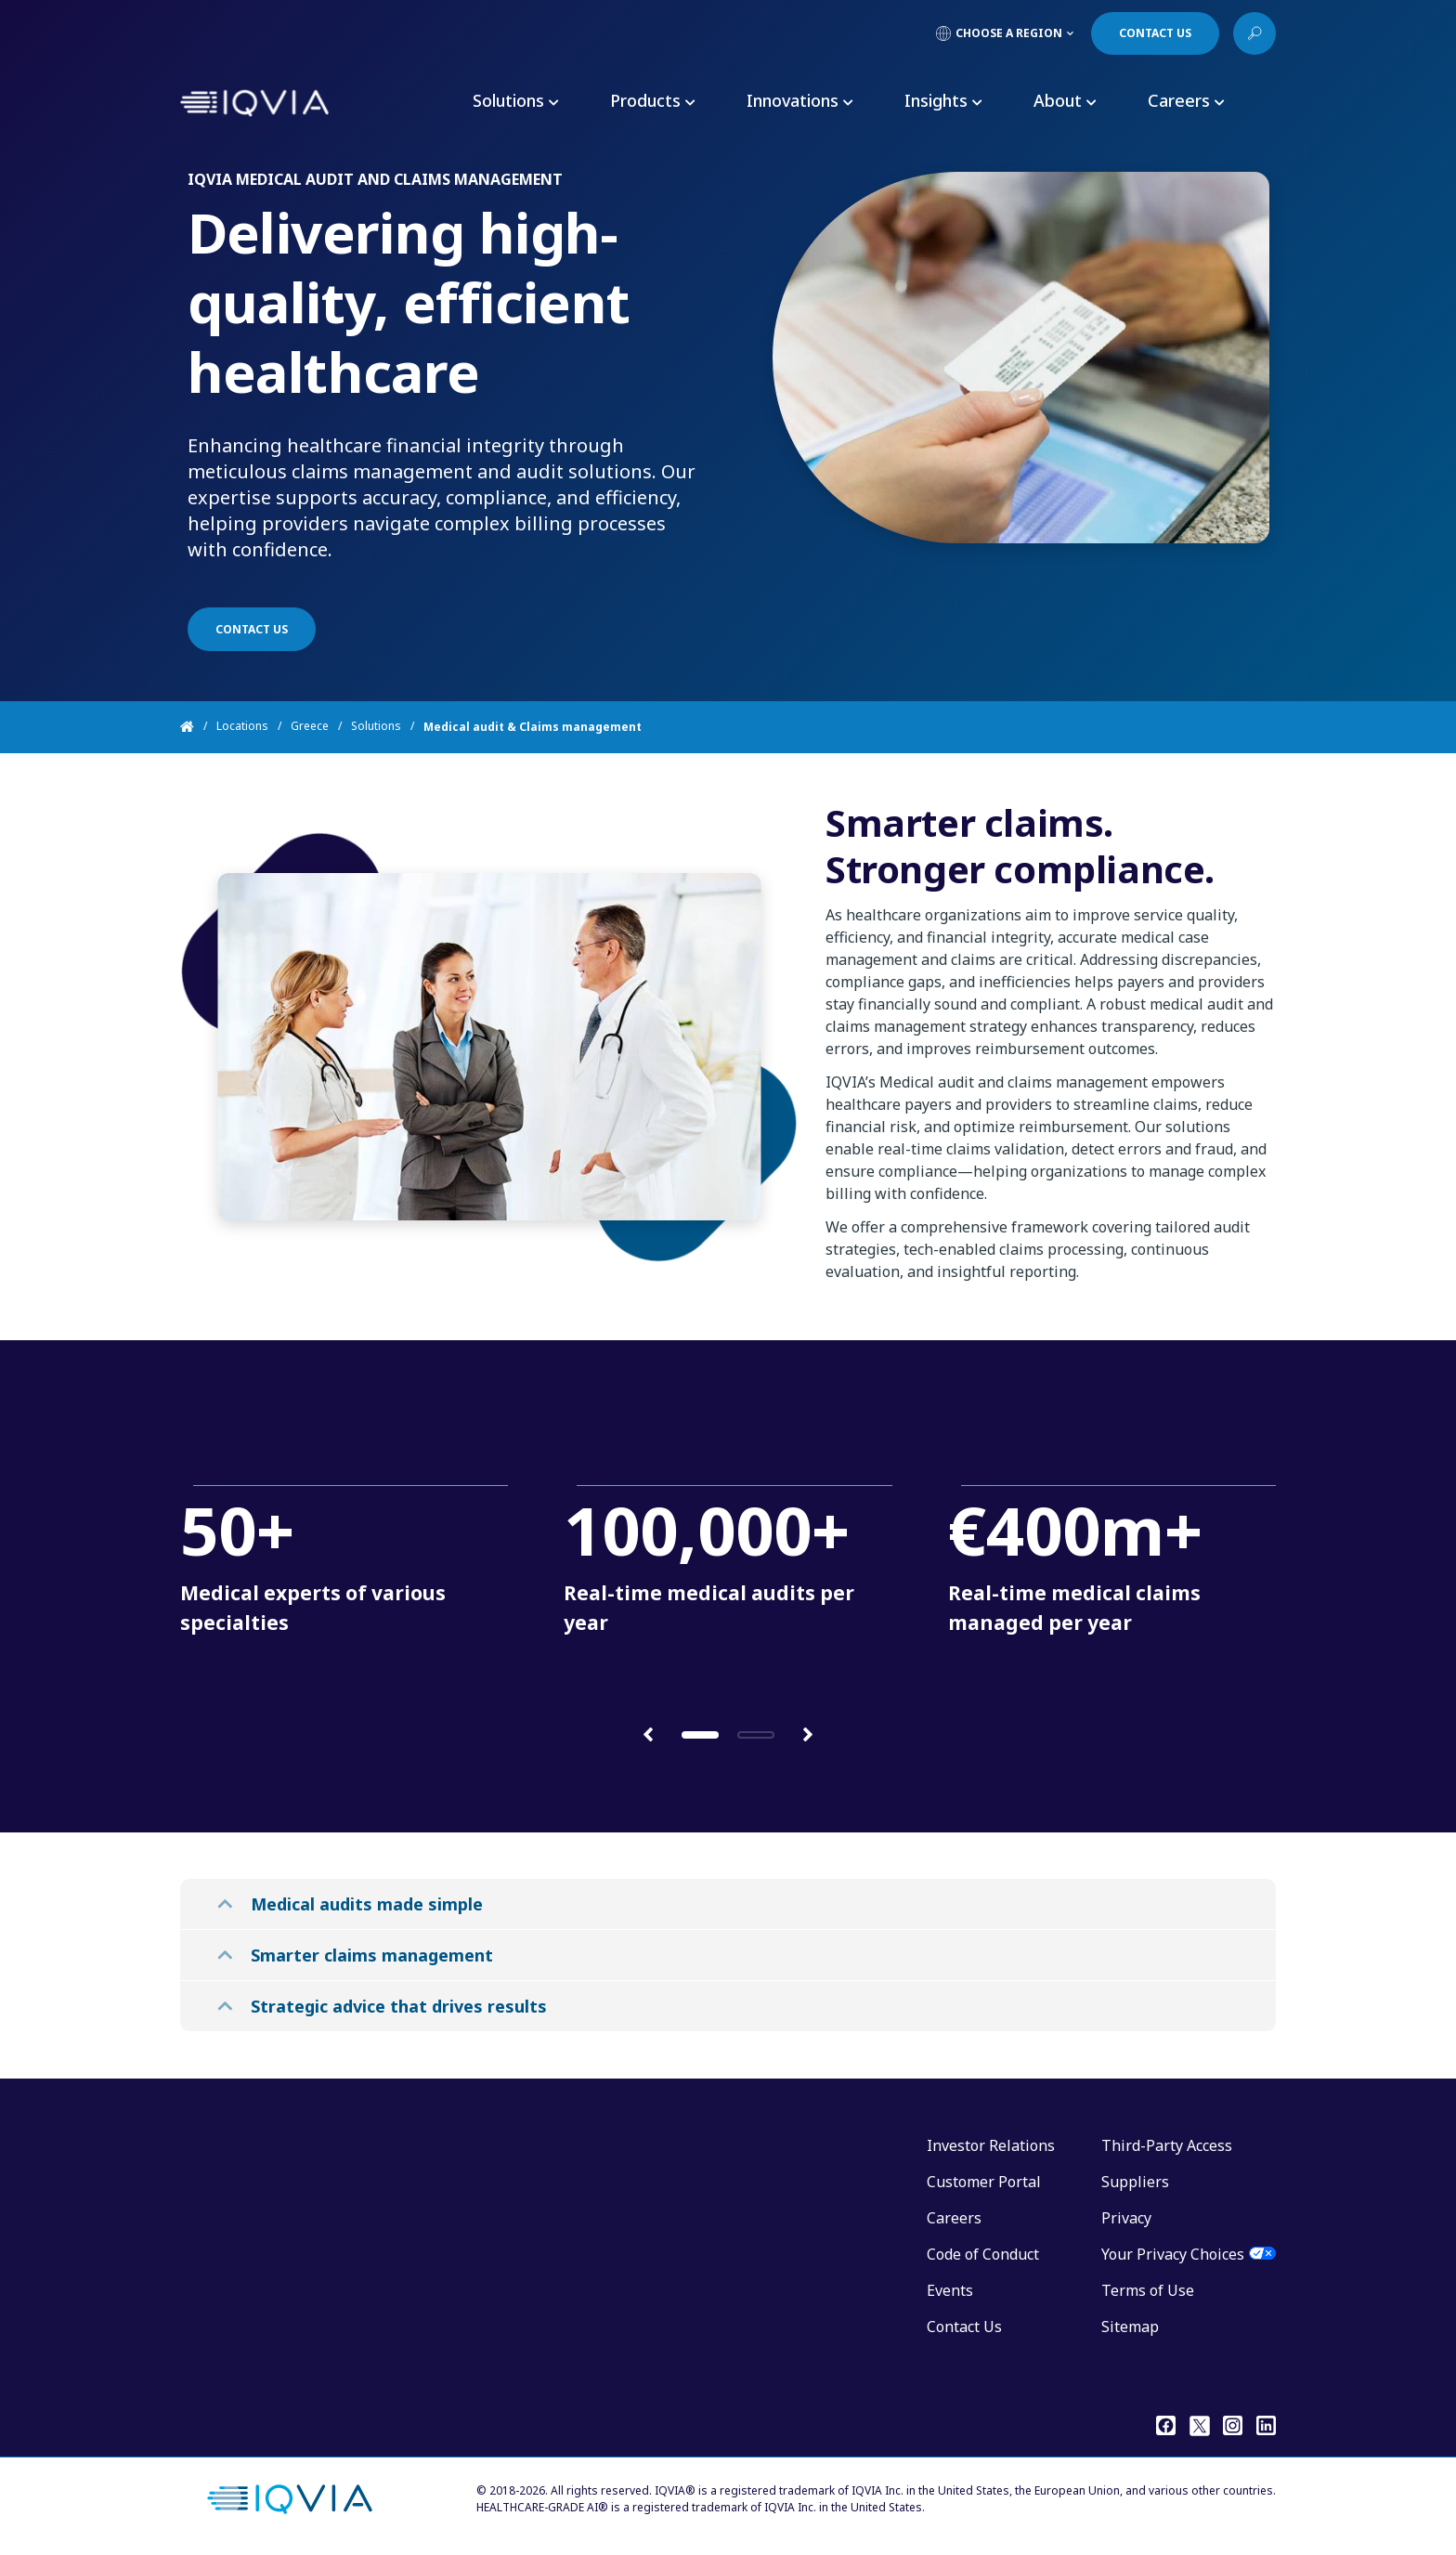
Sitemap (1130, 2326)
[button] (648, 1733)
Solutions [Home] (376, 727)
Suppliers (1135, 2181)
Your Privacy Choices (1172, 2254)
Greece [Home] (310, 727)
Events (950, 2290)
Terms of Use (1147, 2290)
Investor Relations (991, 2145)
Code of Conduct (983, 2254)
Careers (954, 2218)
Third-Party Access (1166, 2145)
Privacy (1126, 2218)
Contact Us (964, 2326)
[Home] (198, 727)
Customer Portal (984, 2181)
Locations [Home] (242, 727)
